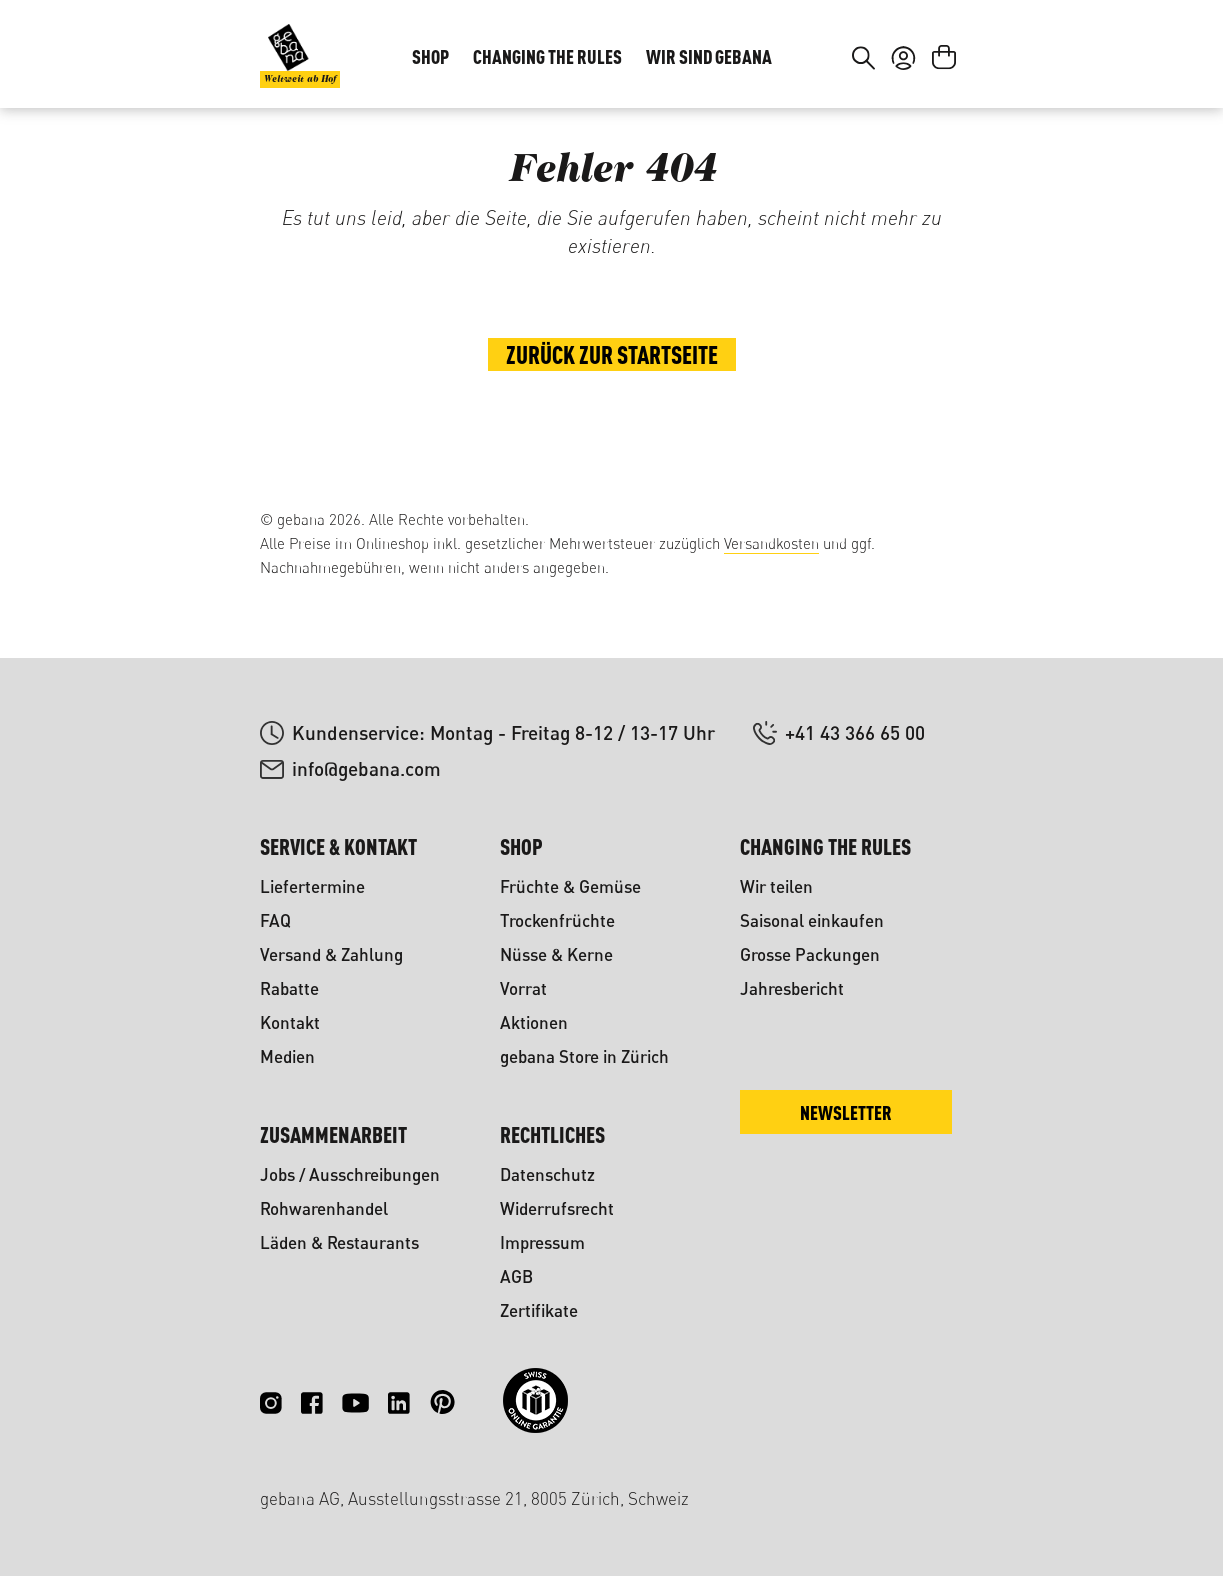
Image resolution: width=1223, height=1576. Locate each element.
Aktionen (534, 1022)
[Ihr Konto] (903, 118)
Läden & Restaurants (339, 1242)
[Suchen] (863, 118)
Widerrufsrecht (557, 1208)
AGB (516, 1276)
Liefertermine (312, 886)
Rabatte (289, 988)
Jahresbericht (792, 988)
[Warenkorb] (944, 118)
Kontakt (290, 1022)
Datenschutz (547, 1174)
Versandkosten (771, 543)
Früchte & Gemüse (570, 886)
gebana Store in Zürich (584, 1056)
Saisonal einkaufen (812, 920)
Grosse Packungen (810, 954)
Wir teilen (776, 886)
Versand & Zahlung (331, 954)
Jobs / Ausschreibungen (350, 1174)
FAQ (275, 920)
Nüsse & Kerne (556, 954)
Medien (287, 1056)
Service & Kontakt (338, 846)
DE (892, 46)
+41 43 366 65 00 (855, 732)
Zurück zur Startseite (612, 426)
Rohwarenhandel (324, 1208)
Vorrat (523, 988)
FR (932, 46)
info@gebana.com (366, 768)
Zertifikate (539, 1310)
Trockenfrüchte (557, 920)
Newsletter (846, 1112)
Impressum (542, 1242)
